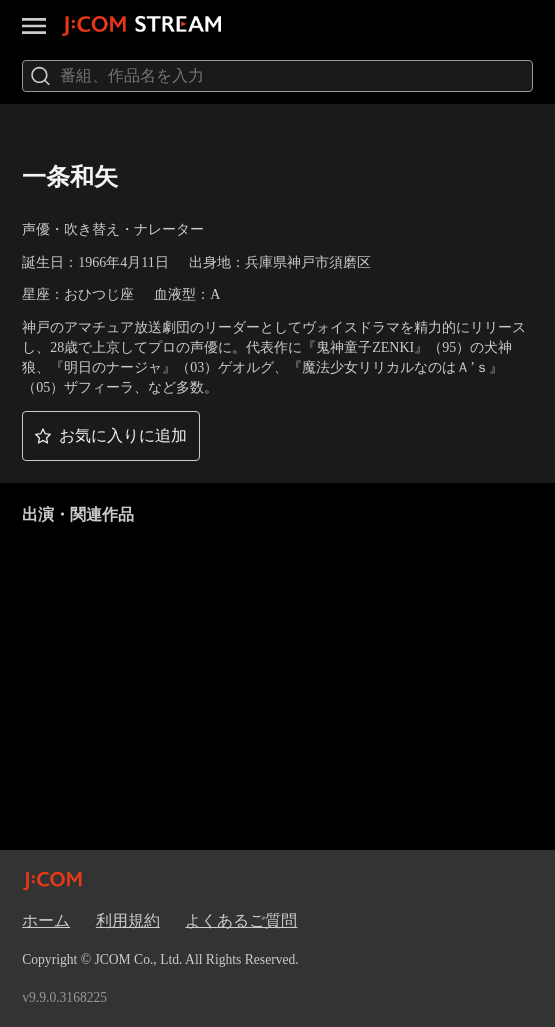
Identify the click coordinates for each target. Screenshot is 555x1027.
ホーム (46, 920)
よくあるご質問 (241, 920)
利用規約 (128, 920)
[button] (111, 436)
